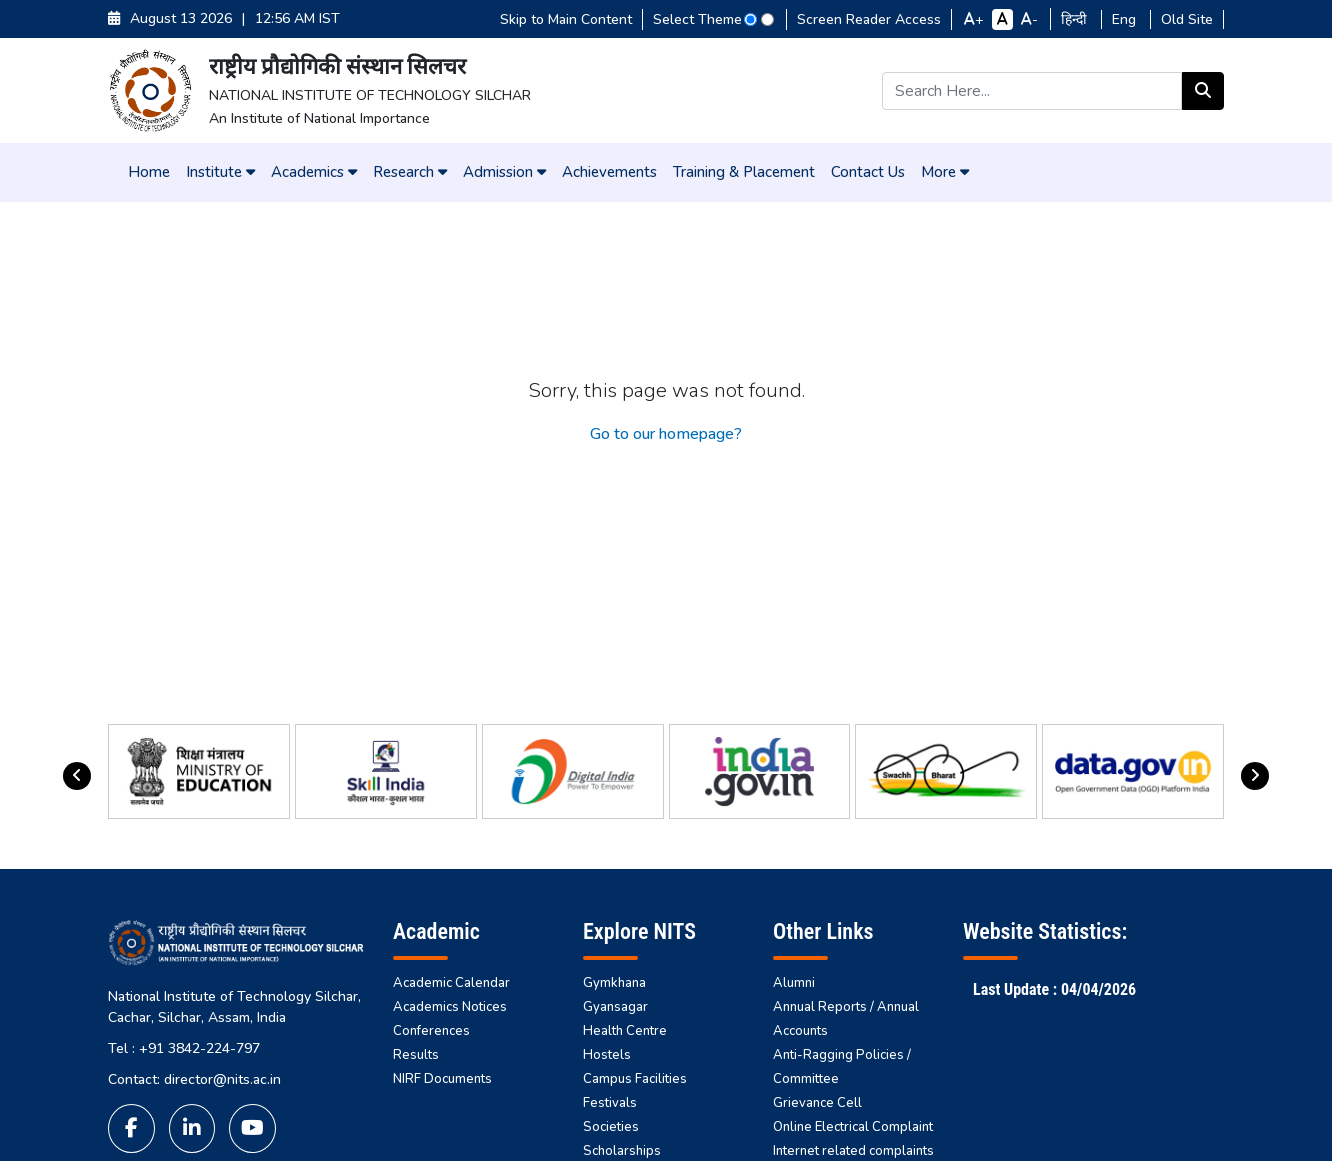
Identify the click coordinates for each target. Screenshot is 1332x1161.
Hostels (607, 1055)
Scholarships (622, 1151)
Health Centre (625, 1031)
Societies (611, 1127)
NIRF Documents (442, 1079)
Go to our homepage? (666, 434)
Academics (314, 172)
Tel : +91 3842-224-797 (184, 1048)
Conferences (431, 1031)
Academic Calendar (451, 983)
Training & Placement (744, 172)
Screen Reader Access (869, 19)
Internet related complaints (853, 1151)
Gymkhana (614, 983)
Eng (1126, 19)
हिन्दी (1076, 19)
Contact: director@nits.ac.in (194, 1079)
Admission (504, 172)
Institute (220, 172)
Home (149, 172)
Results (416, 1055)
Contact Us (868, 172)
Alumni (794, 983)
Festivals (610, 1103)
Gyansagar (615, 1007)
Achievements (609, 172)
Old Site (1187, 19)
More (945, 172)
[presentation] (77, 776)
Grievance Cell (817, 1103)
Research (410, 172)
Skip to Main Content (566, 19)
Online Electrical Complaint (853, 1127)
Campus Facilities (635, 1079)
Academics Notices (450, 1007)
